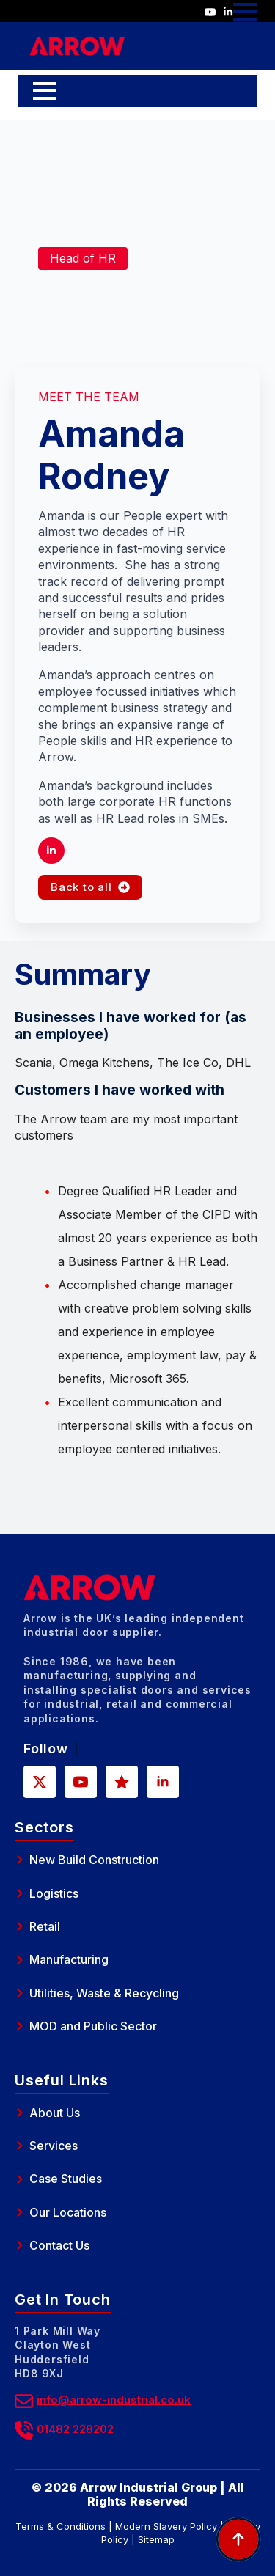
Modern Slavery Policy (166, 2526)
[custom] (122, 1782)
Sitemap (156, 2539)
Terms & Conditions (60, 2526)
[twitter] (39, 1782)
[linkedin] (51, 850)
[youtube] (81, 1782)
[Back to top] (238, 2539)
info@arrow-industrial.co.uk (114, 2400)
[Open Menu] (245, 11)
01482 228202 (75, 2429)
